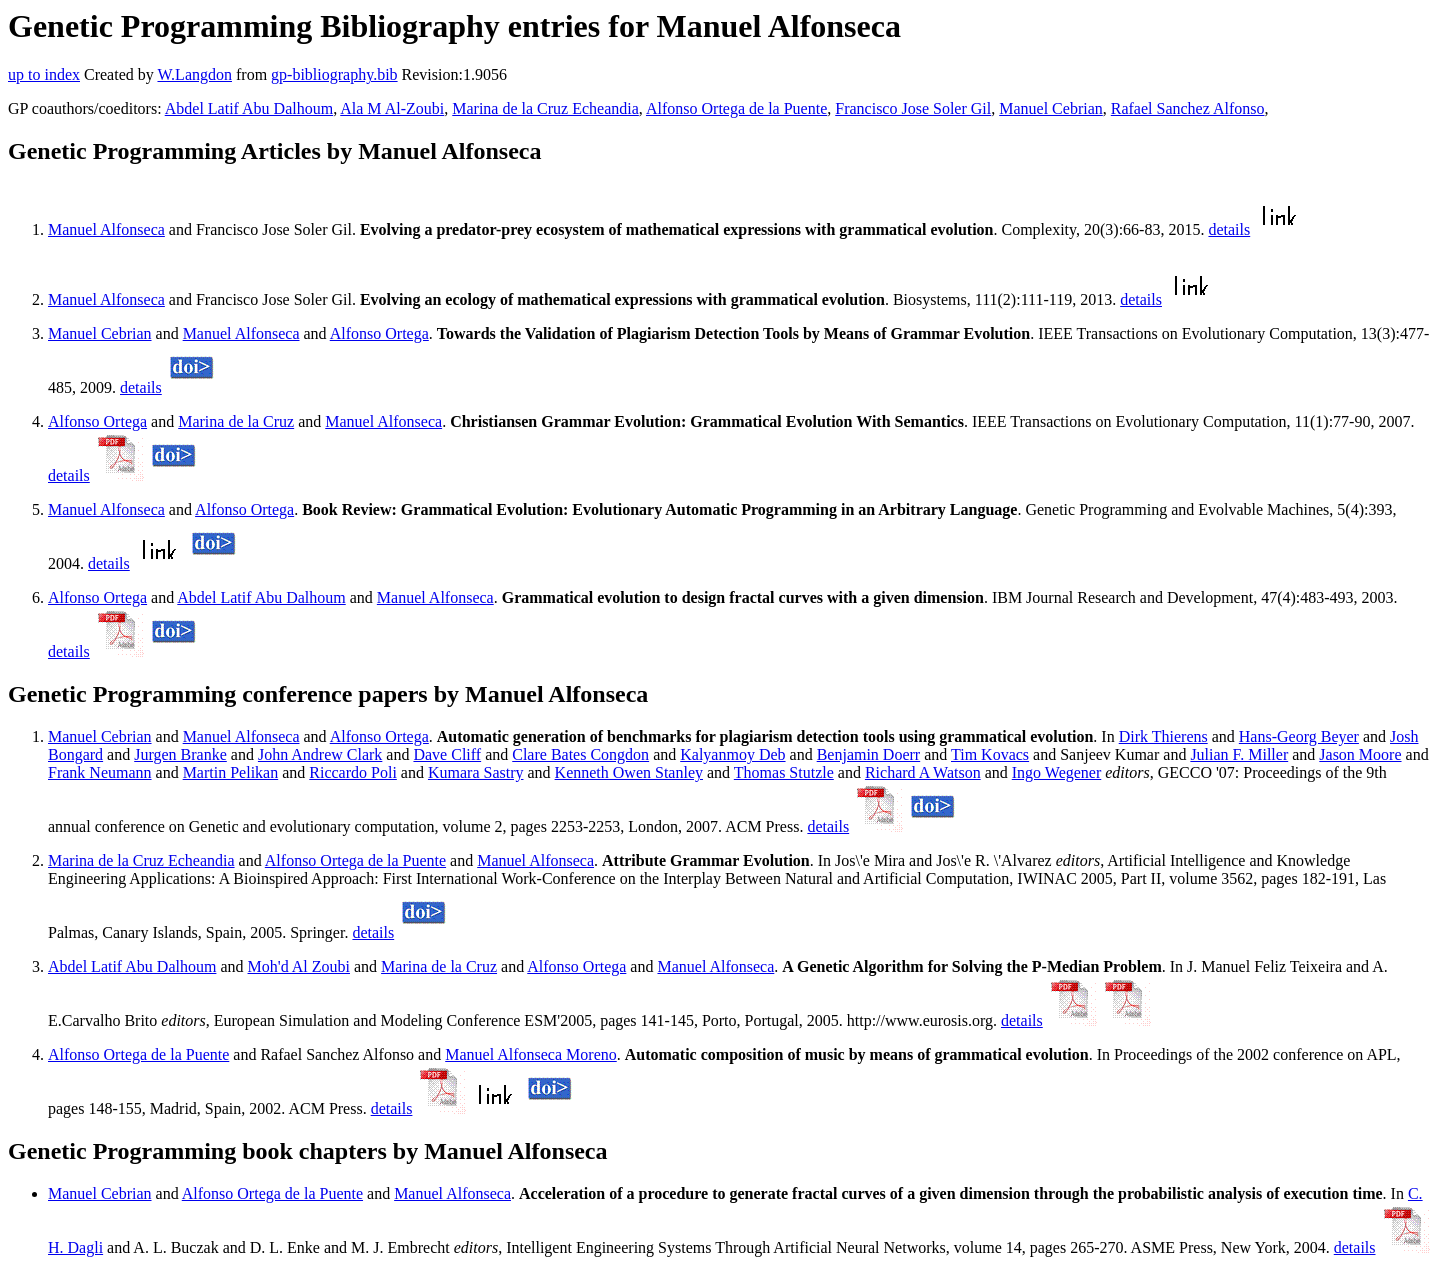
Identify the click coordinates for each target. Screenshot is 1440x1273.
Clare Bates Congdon (580, 754)
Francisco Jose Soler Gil (913, 108)
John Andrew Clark (320, 754)
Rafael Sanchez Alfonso (1188, 108)
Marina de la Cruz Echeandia (545, 108)
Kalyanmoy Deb (732, 754)
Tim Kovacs (990, 754)
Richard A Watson (923, 772)
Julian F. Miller (1239, 754)
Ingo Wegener (1057, 772)
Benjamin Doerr (869, 754)
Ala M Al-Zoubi (392, 108)
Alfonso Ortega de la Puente (736, 108)
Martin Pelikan (231, 772)
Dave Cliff (447, 754)
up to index (44, 74)
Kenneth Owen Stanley (629, 772)
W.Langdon (194, 74)
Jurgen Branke (180, 754)
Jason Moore (1360, 754)
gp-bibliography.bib (334, 74)
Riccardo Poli (353, 772)
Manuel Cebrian (1051, 108)
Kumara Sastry (476, 772)
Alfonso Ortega (379, 333)
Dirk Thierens (1163, 736)
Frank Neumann (100, 772)
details (1229, 229)
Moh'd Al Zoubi (299, 966)
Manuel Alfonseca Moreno (531, 1054)
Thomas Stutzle (784, 772)
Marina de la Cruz (236, 421)
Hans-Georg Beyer (1299, 736)
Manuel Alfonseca (106, 229)
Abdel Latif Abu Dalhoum (249, 108)
